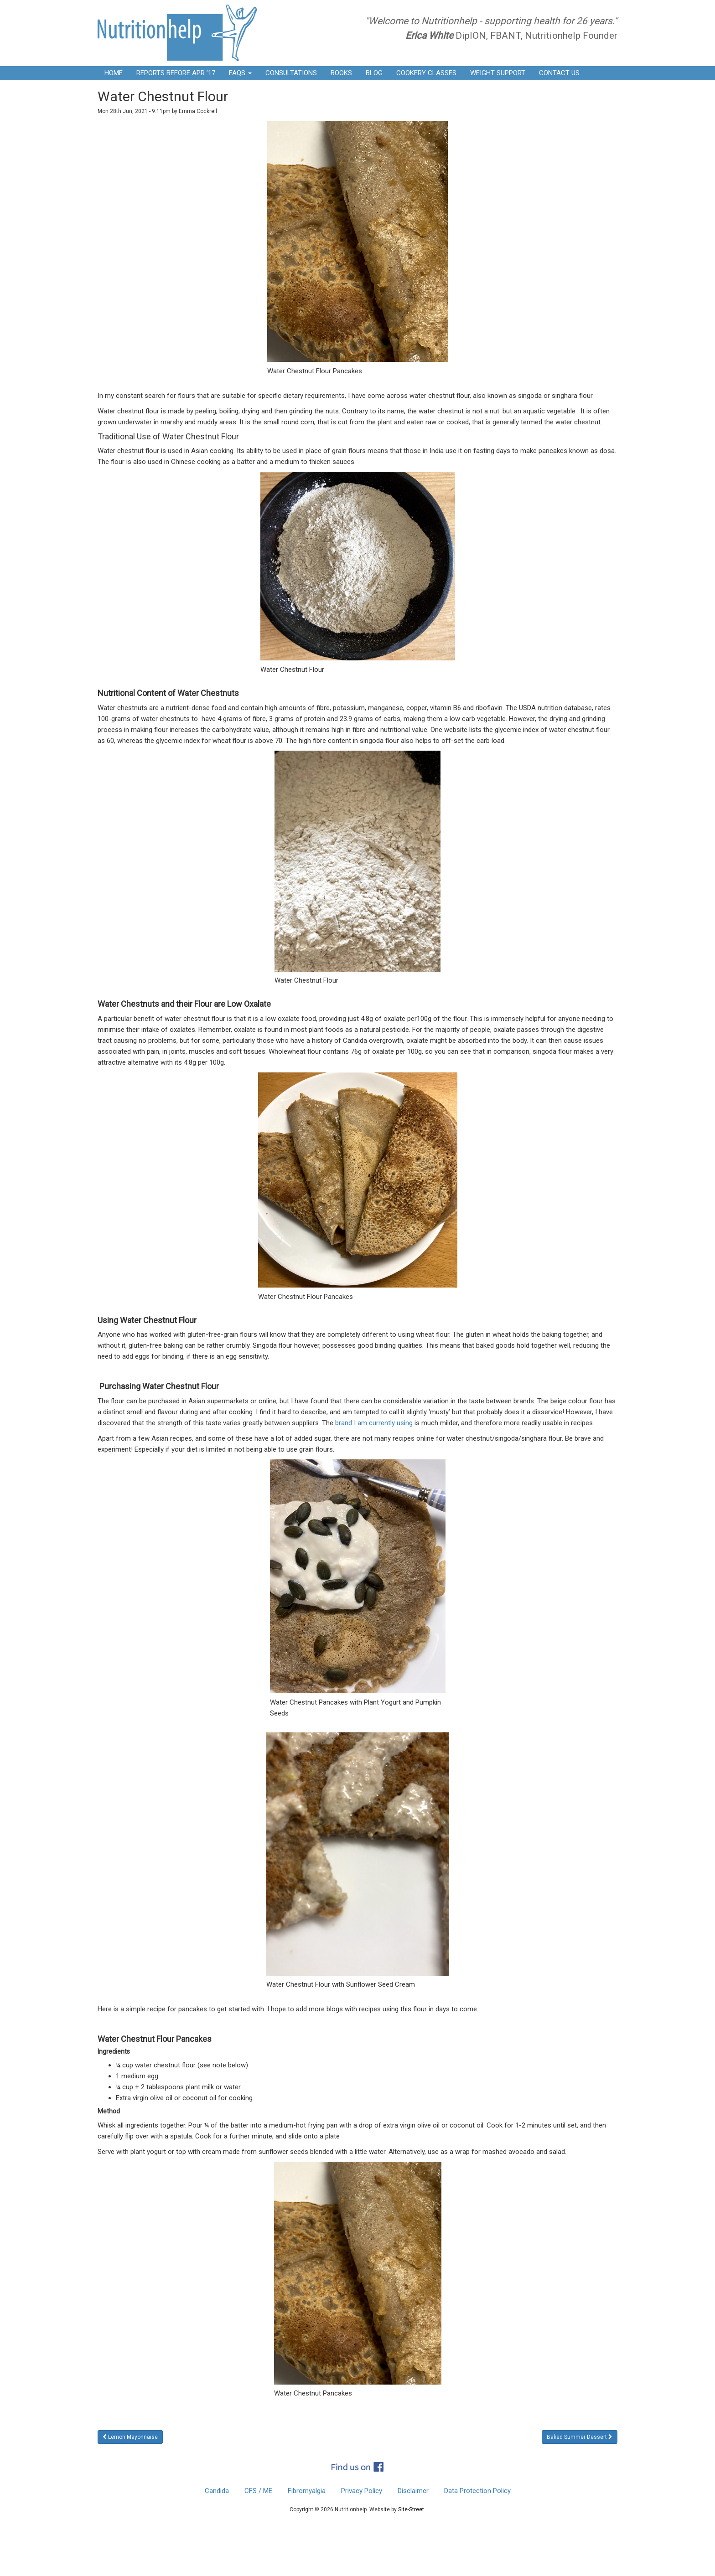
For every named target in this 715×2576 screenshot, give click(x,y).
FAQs (240, 73)
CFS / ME (258, 2491)
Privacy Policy (361, 2491)
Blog (374, 73)
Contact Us (559, 73)
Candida (217, 2491)
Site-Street (411, 2509)
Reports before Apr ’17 (175, 73)
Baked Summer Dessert (577, 2437)
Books (341, 73)
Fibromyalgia (307, 2491)
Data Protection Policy (477, 2491)
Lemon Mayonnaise (133, 2437)
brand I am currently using (374, 1423)
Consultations (291, 73)
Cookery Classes (426, 73)
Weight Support (497, 73)
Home (113, 73)
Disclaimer (413, 2491)
